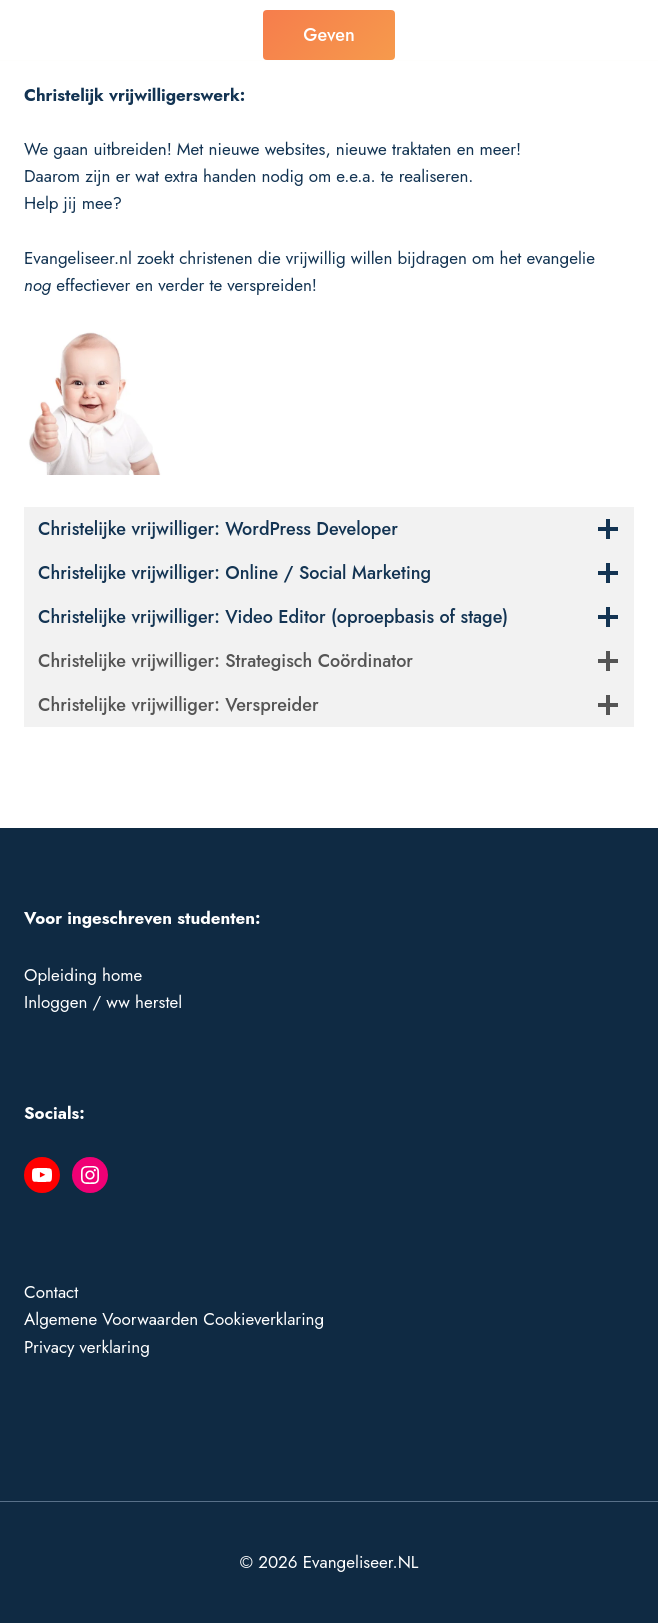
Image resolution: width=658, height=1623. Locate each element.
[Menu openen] (613, 30)
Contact (51, 1292)
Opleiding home (83, 975)
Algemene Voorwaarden (111, 1319)
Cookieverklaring (263, 1319)
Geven (328, 35)
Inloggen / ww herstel (103, 1002)
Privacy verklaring (87, 1347)
